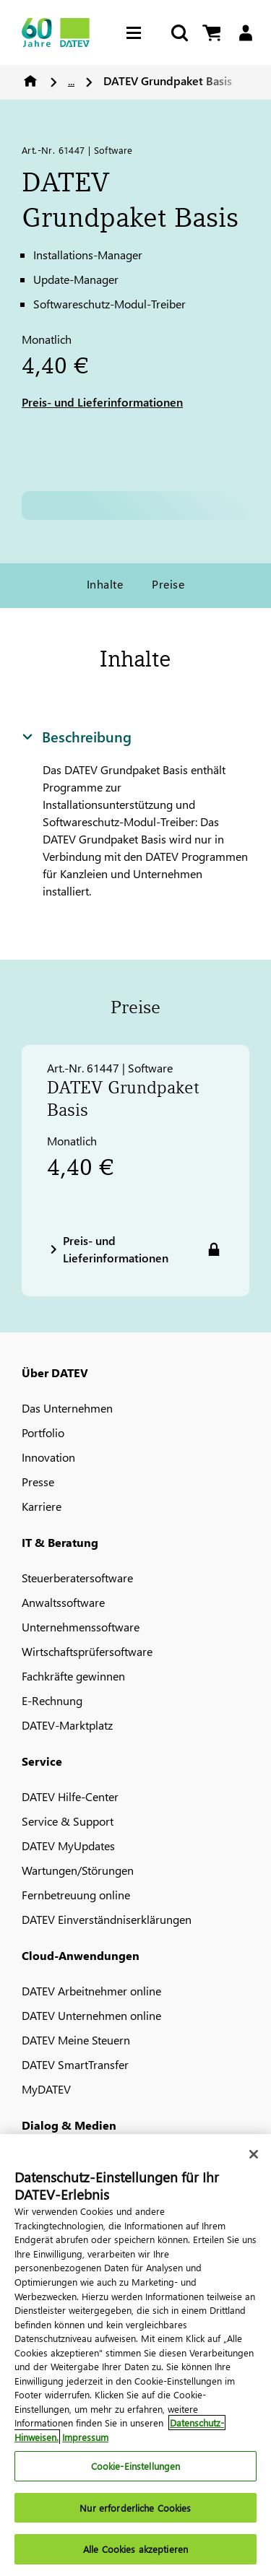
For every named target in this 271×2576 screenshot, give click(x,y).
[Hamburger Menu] (137, 33)
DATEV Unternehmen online (91, 2015)
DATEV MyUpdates (68, 1845)
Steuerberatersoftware (77, 1577)
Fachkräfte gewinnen (73, 1675)
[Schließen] (254, 2154)
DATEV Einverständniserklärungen (107, 1919)
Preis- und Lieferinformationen (102, 401)
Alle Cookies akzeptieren (135, 2549)
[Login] (245, 32)
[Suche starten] (178, 33)
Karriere (41, 1506)
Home (30, 81)
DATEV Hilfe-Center (70, 1796)
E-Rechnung (52, 1700)
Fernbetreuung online (76, 1894)
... (71, 80)
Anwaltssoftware (63, 1602)
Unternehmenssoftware (80, 1626)
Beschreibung (77, 736)
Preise (168, 583)
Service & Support (67, 1821)
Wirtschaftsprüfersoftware (87, 1651)
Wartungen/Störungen (78, 1870)
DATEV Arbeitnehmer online (91, 1990)
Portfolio (43, 1432)
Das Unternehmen (67, 1407)
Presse (38, 1481)
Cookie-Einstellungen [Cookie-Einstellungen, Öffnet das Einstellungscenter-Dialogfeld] (136, 2466)
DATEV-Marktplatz (67, 1724)
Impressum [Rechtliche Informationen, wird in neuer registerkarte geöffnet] (85, 2437)
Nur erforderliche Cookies (135, 2508)
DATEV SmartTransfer (75, 2064)
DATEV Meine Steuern (76, 2039)
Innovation (48, 1457)
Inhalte (105, 583)
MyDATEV (46, 2088)
